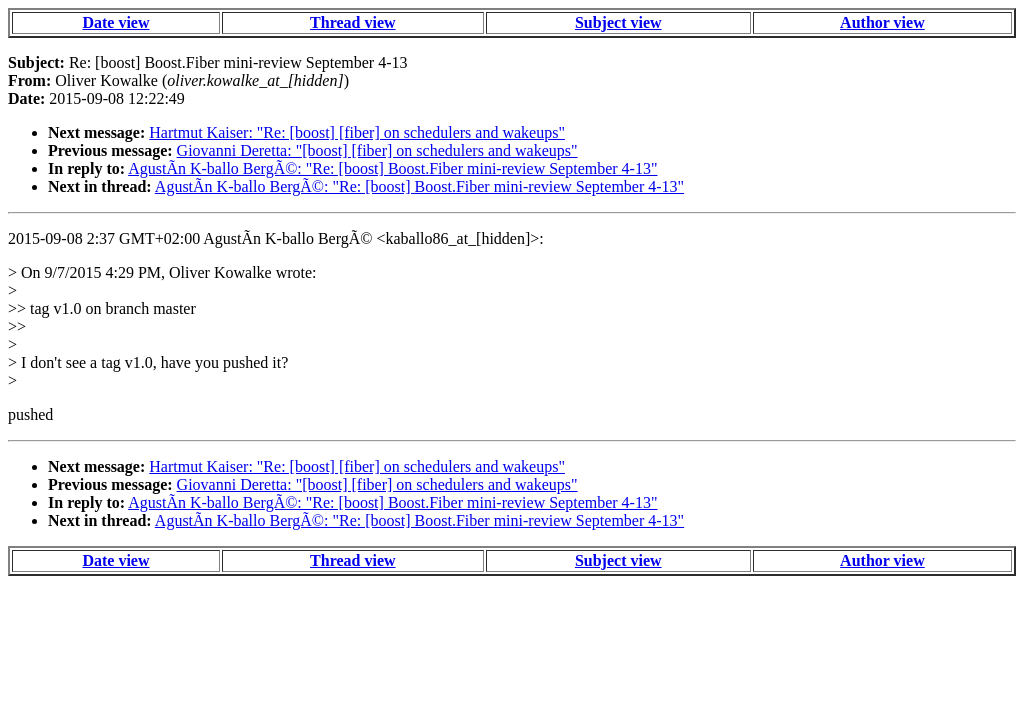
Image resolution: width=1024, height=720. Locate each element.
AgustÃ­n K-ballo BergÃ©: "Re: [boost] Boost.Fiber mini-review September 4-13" (392, 168)
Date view (115, 22)
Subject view (618, 22)
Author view (882, 22)
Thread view (352, 22)
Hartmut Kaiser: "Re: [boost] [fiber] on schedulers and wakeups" (357, 132)
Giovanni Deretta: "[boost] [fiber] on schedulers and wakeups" (377, 150)
